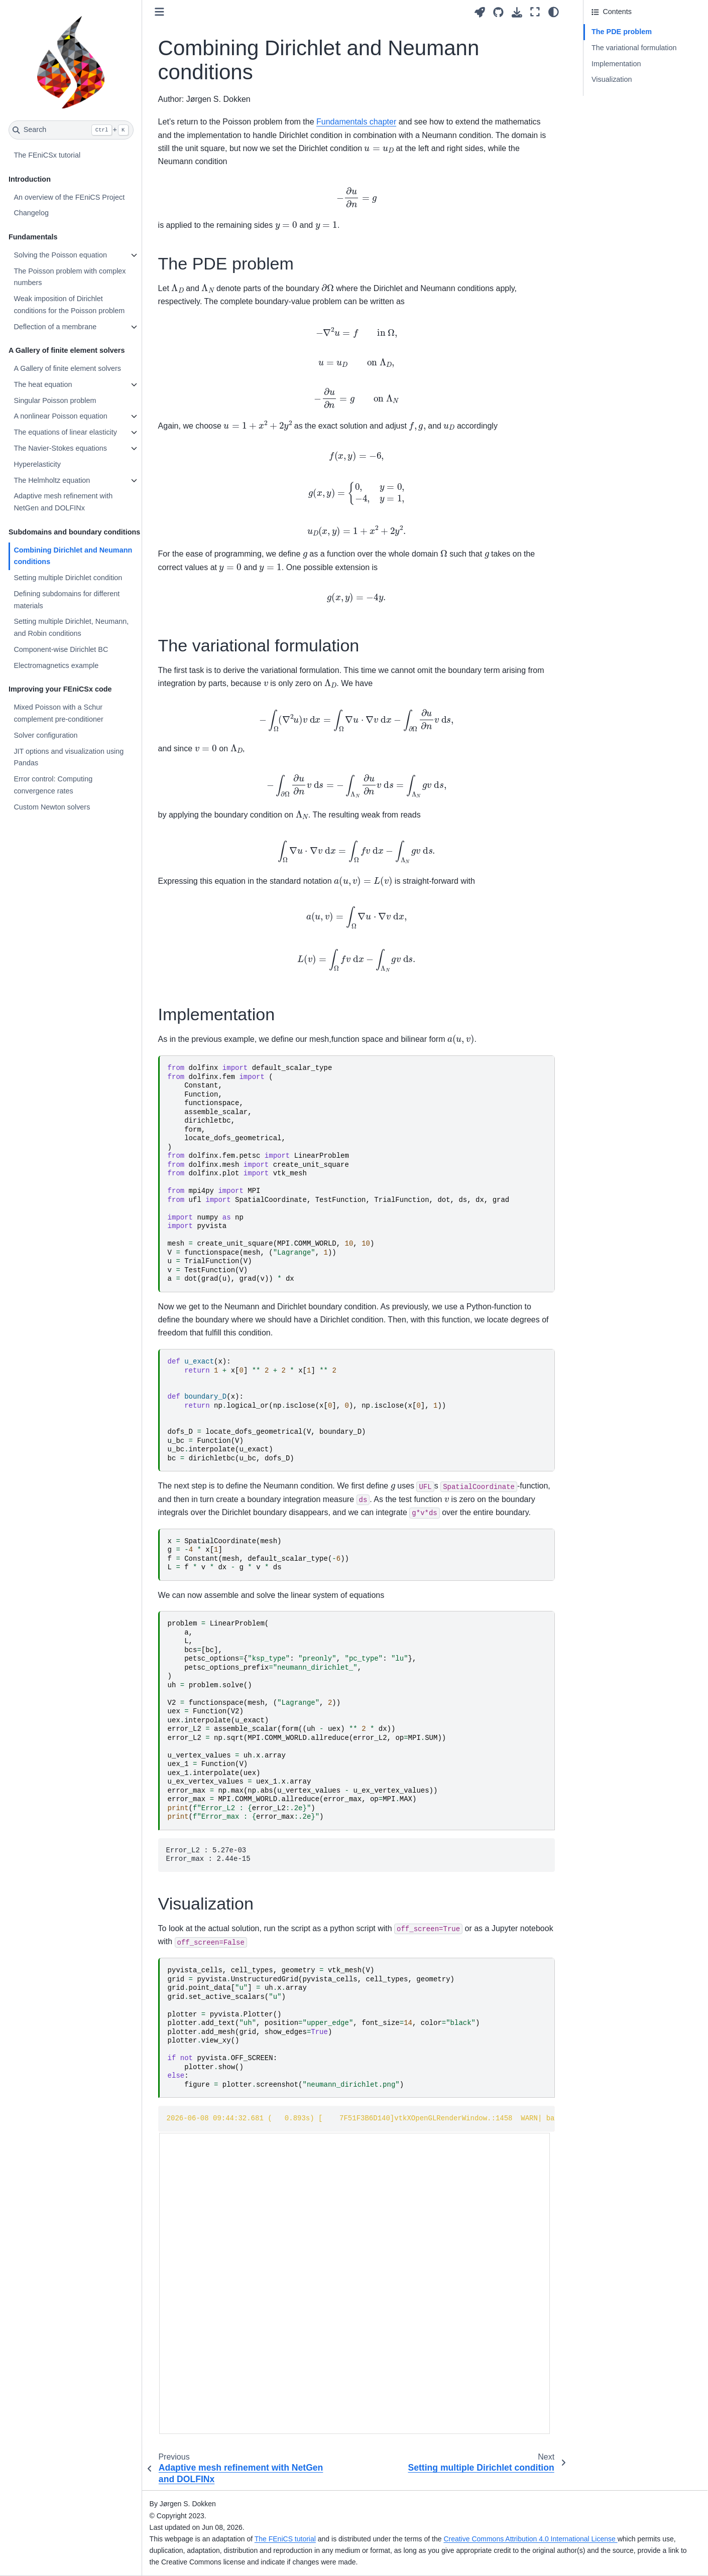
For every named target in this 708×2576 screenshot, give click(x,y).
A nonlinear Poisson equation (60, 416)
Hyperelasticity (37, 464)
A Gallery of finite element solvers (67, 368)
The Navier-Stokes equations (60, 448)
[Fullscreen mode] (535, 12)
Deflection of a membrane (55, 327)
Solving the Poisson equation (60, 255)
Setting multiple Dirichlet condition (68, 578)
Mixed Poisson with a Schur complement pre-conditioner (58, 713)
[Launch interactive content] (479, 12)
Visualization (612, 79)
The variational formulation (634, 48)
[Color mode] (553, 12)
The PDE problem (620, 32)
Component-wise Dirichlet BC (61, 649)
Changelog (31, 213)
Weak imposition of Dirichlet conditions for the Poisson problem (69, 305)
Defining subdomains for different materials (67, 600)
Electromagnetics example (56, 665)
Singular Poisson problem (55, 400)
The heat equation (43, 384)
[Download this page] (517, 12)
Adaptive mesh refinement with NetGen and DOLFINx (63, 502)
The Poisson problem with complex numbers (70, 277)
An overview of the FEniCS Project (69, 197)
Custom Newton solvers (52, 807)
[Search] (71, 130)
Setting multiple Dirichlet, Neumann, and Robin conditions (71, 627)
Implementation (616, 64)
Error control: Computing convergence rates (53, 785)
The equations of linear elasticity (65, 432)
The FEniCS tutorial (285, 2539)
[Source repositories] (498, 12)
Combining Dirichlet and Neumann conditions (73, 556)
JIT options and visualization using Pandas (69, 757)
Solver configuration (45, 735)
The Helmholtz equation (52, 480)
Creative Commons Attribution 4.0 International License (530, 2539)
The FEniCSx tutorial (47, 155)
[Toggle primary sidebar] (159, 12)
